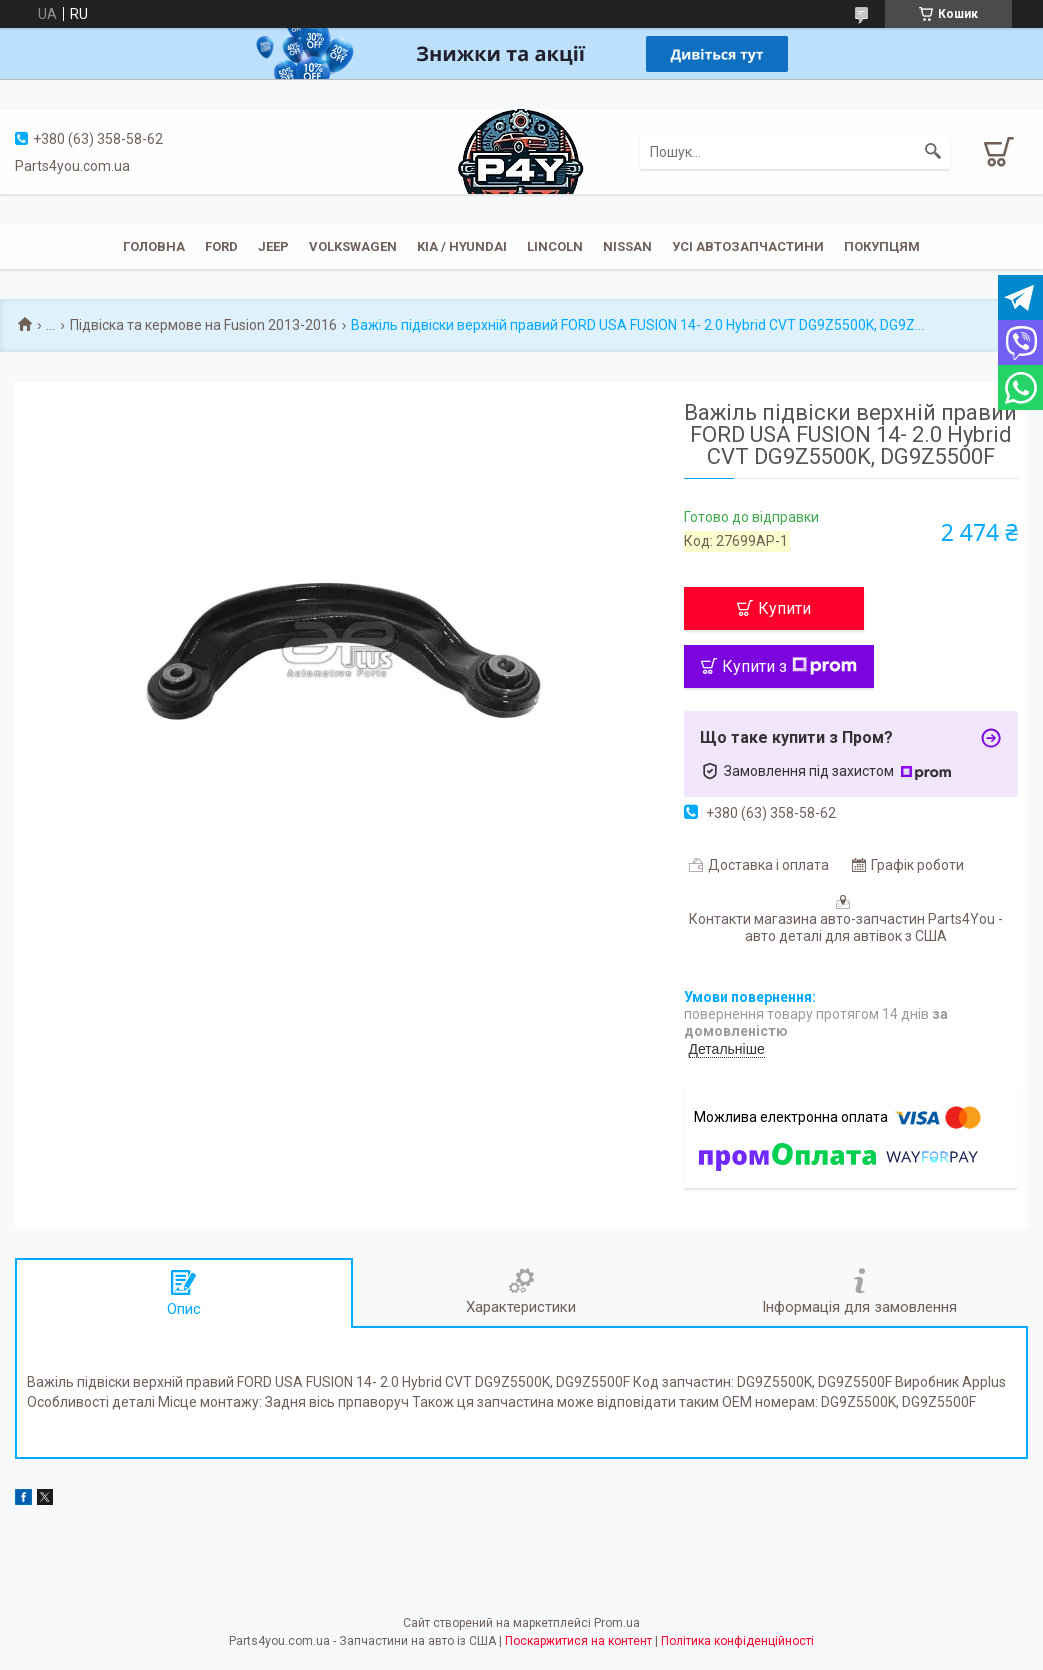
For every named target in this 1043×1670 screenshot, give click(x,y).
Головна (154, 246)
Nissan (627, 246)
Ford (221, 246)
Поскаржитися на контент (578, 1641)
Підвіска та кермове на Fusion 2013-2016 (203, 325)
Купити (784, 608)
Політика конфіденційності (737, 1641)
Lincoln (555, 246)
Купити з (789, 666)
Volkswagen (353, 246)
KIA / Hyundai (462, 246)
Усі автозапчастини (748, 246)
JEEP (273, 246)
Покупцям (882, 246)
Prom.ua (617, 1623)
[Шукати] (933, 152)
